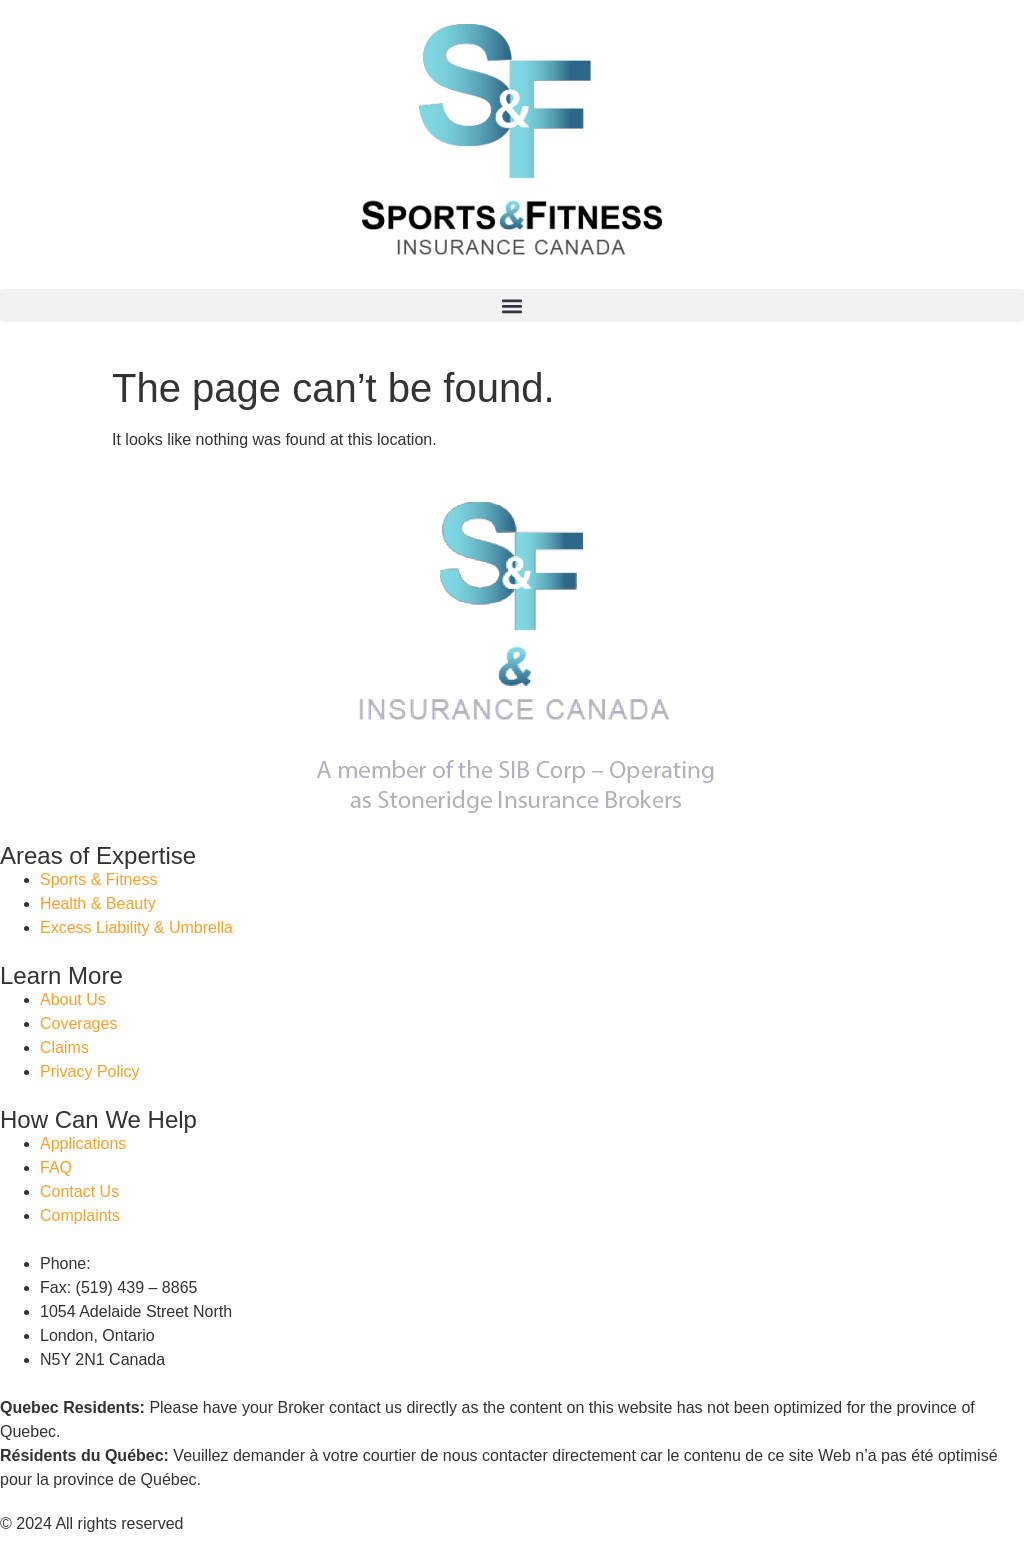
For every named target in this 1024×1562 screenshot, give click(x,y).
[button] (512, 305)
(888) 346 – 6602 (156, 1263)
